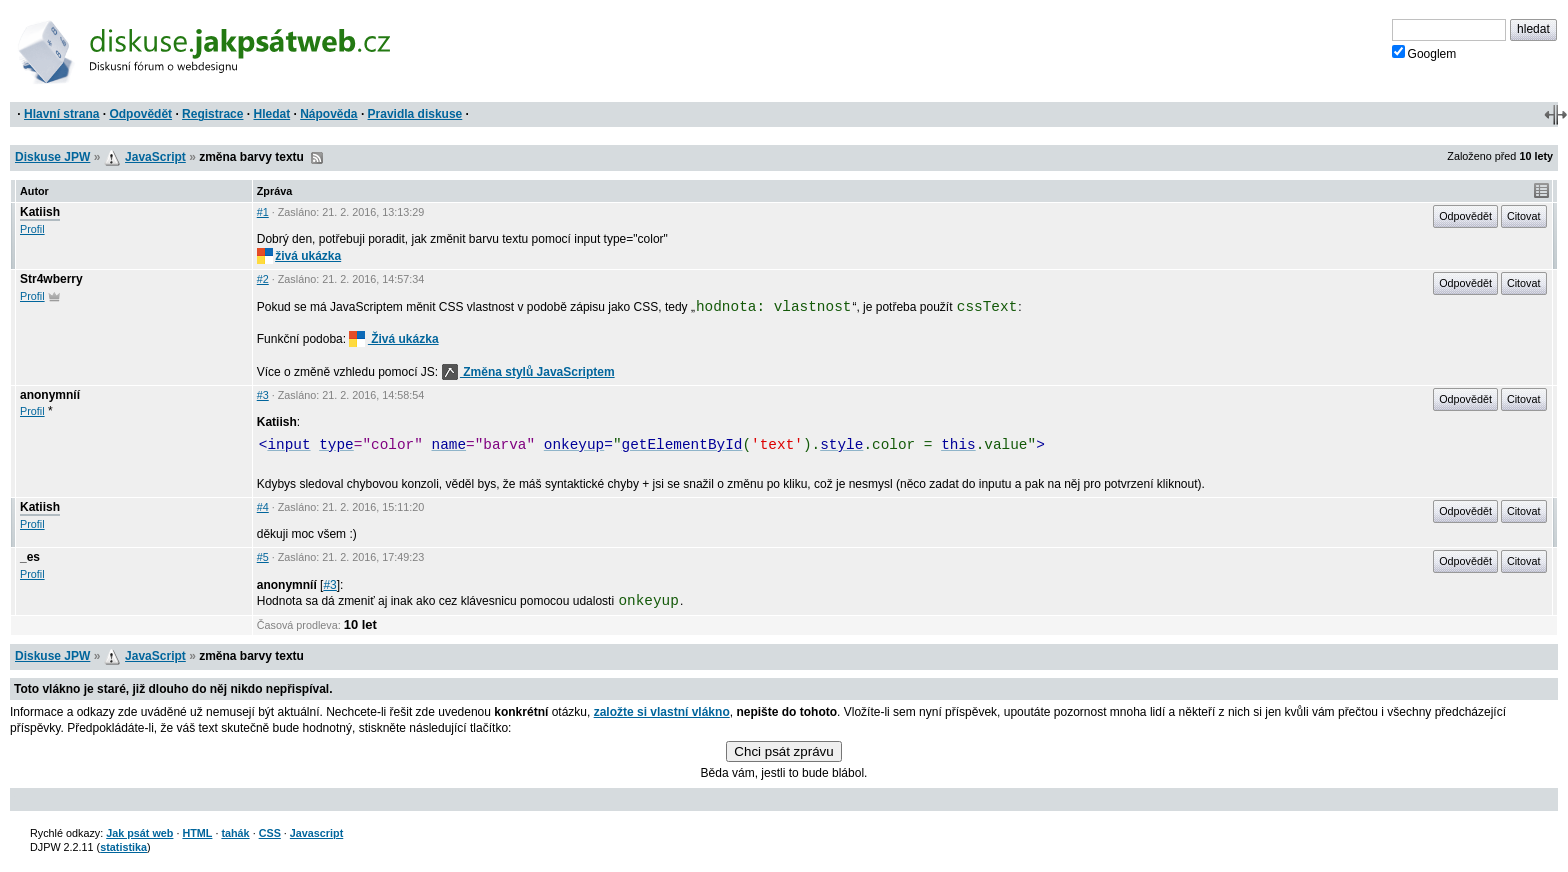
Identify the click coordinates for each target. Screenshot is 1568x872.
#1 (263, 212)
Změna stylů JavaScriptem (528, 372)
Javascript (316, 833)
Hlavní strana (61, 114)
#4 (263, 507)
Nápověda (328, 114)
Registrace (212, 114)
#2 (263, 279)
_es (30, 557)
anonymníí (50, 395)
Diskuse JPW (52, 157)
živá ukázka (299, 256)
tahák (235, 833)
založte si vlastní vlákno (662, 712)
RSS (317, 158)
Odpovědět (140, 114)
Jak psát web (139, 833)
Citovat (1524, 216)
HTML (197, 833)
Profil (32, 229)
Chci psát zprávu (783, 751)
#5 (263, 557)
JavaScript (155, 157)
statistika (123, 847)
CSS (270, 833)
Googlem (1424, 53)
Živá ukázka (393, 339)
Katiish (40, 212)
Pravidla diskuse (415, 114)
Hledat (271, 114)
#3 (263, 395)
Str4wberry (51, 279)
